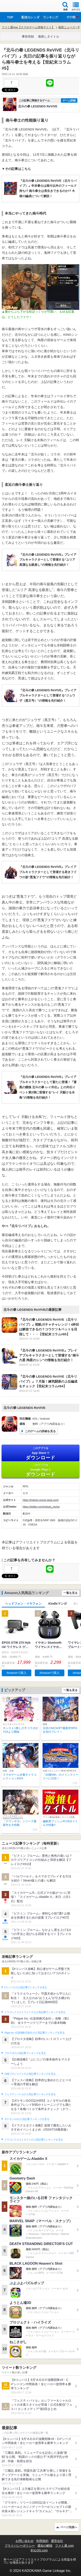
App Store (40, 1453)
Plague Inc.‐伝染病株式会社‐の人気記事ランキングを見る (34, 2032)
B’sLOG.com (39, 2550)
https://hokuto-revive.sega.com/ (41, 1500)
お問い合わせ (25, 2541)
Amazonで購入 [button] (16, 1672)
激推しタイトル (48, 36)
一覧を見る (71, 1593)
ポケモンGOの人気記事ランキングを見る (26, 2119)
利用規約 (42, 2541)
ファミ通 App (16, 7)
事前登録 (28, 36)
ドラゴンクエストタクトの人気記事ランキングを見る (33, 2139)
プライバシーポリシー (20, 2545)
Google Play (40, 1470)
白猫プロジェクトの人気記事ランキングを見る (30, 2074)
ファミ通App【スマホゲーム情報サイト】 (28, 27)
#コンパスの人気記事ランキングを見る (25, 1987)
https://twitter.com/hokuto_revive (41, 1506)
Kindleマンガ (57, 1603)
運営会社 (57, 2541)
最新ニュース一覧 (69, 27)
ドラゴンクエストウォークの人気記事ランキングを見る (34, 2012)
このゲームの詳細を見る (40, 1431)
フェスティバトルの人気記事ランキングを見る (30, 2094)
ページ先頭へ (68, 2527)
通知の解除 (44, 2545)
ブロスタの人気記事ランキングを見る (25, 2053)
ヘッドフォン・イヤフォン (23, 1603)
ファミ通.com (64, 2545)
